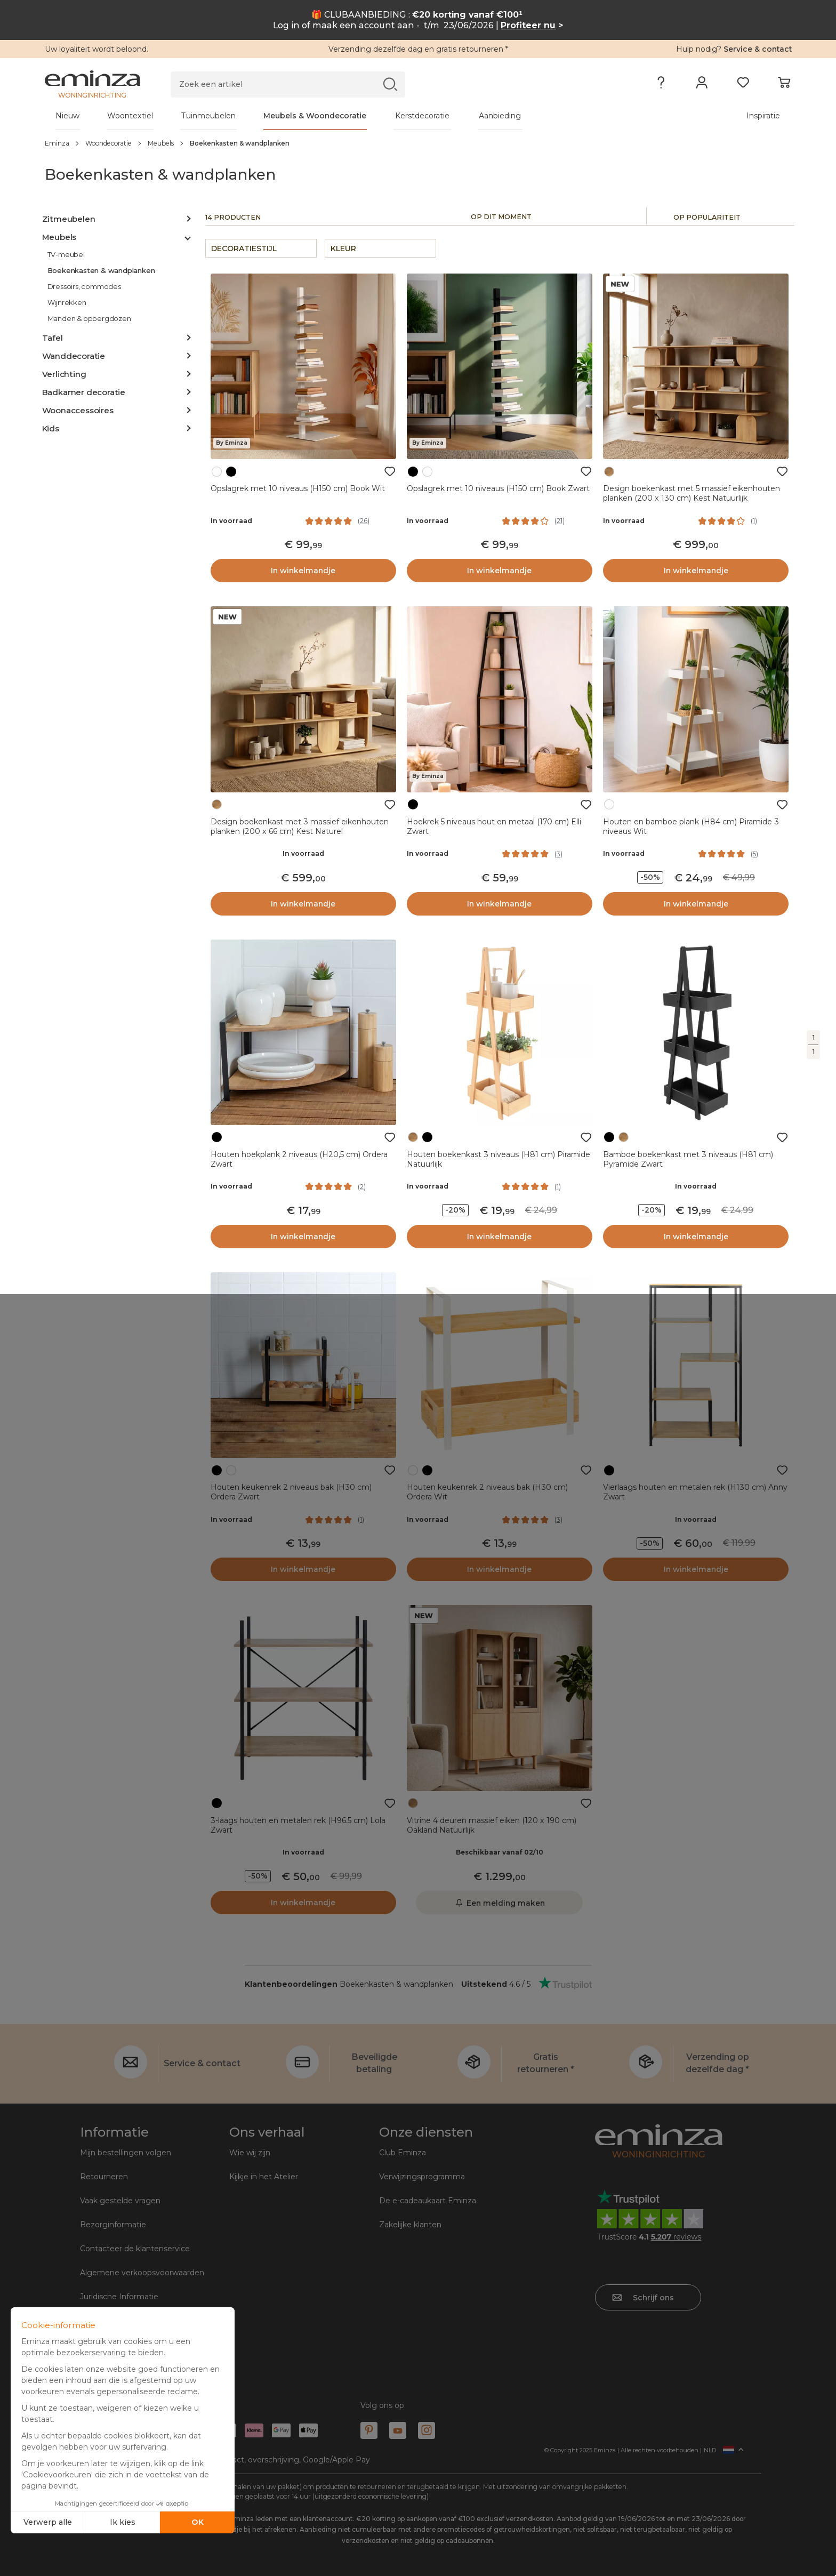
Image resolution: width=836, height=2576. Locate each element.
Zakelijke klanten (410, 2224)
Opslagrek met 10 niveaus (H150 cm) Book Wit (298, 488)
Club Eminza (402, 2152)
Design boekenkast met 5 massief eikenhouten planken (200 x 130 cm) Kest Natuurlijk (691, 493)
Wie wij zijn (249, 2152)
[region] (418, 143)
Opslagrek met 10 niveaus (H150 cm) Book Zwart (498, 488)
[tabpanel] (326, 115)
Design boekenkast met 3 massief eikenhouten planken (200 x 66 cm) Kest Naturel (300, 826)
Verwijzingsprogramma (422, 2176)
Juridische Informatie (119, 2296)
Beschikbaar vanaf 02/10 (499, 1852)
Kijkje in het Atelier (263, 2176)
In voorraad (231, 521)
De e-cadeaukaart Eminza (427, 2200)
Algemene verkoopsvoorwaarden (142, 2272)
